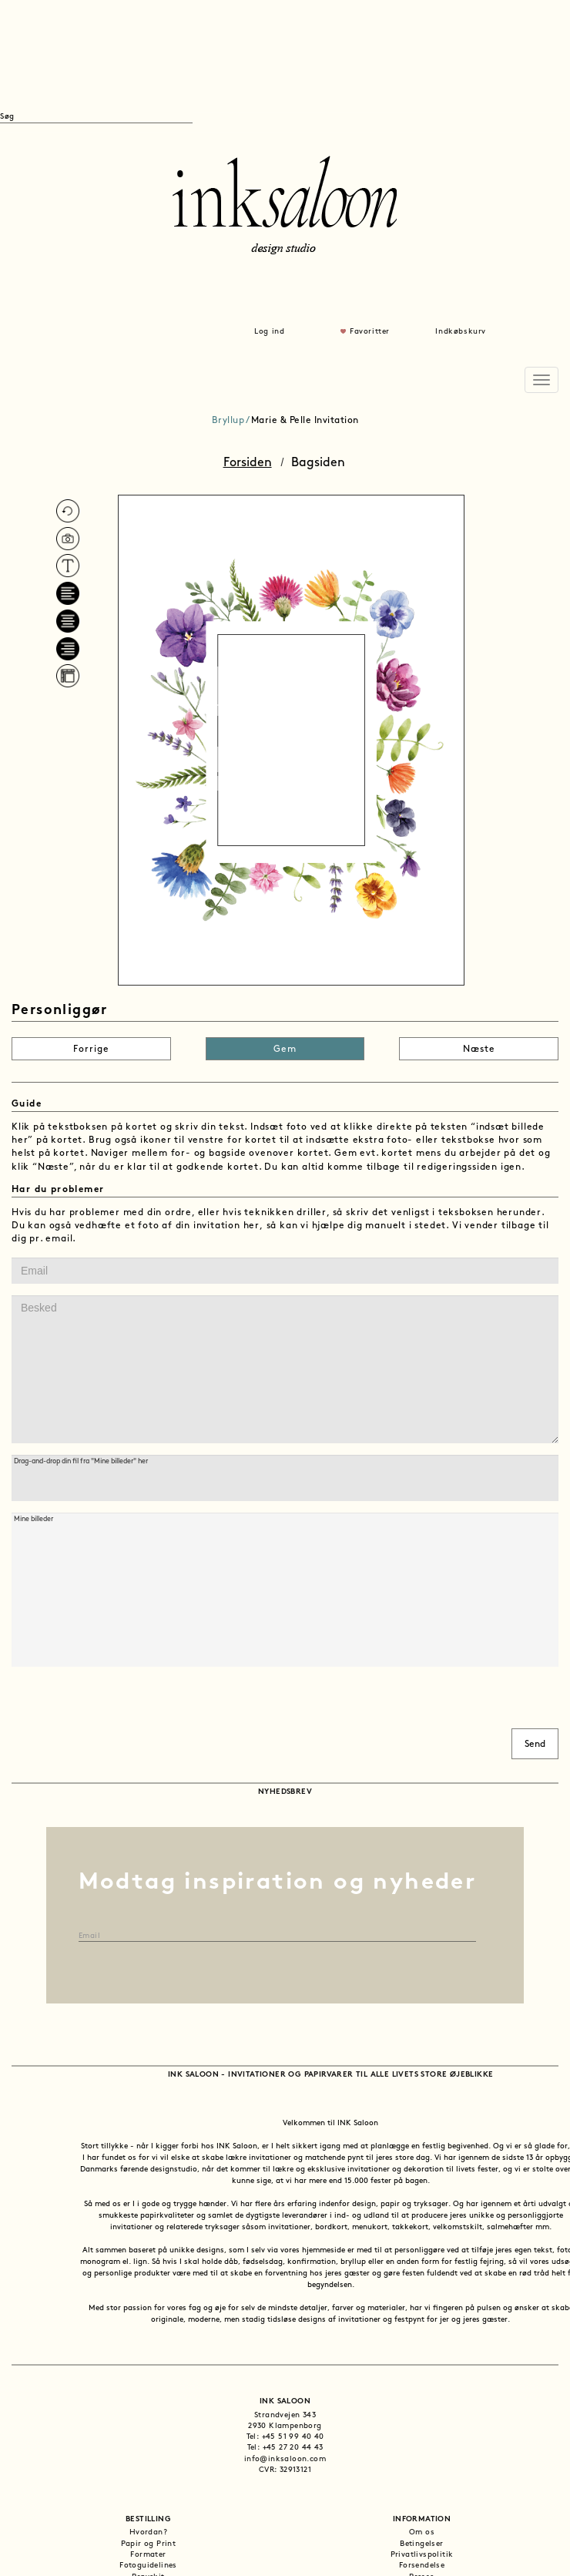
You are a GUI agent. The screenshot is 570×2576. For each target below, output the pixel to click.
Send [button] (535, 1744)
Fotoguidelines (148, 2565)
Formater (148, 2555)
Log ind (269, 331)
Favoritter (370, 331)
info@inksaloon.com (285, 2459)
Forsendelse (421, 2565)
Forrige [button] (91, 1049)
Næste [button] (479, 1049)
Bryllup (228, 420)
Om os (421, 2532)
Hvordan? (148, 2532)
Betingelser (421, 2544)
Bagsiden (318, 463)
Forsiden (247, 463)
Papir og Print (148, 2544)
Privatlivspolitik (422, 2555)
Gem (285, 1049)
